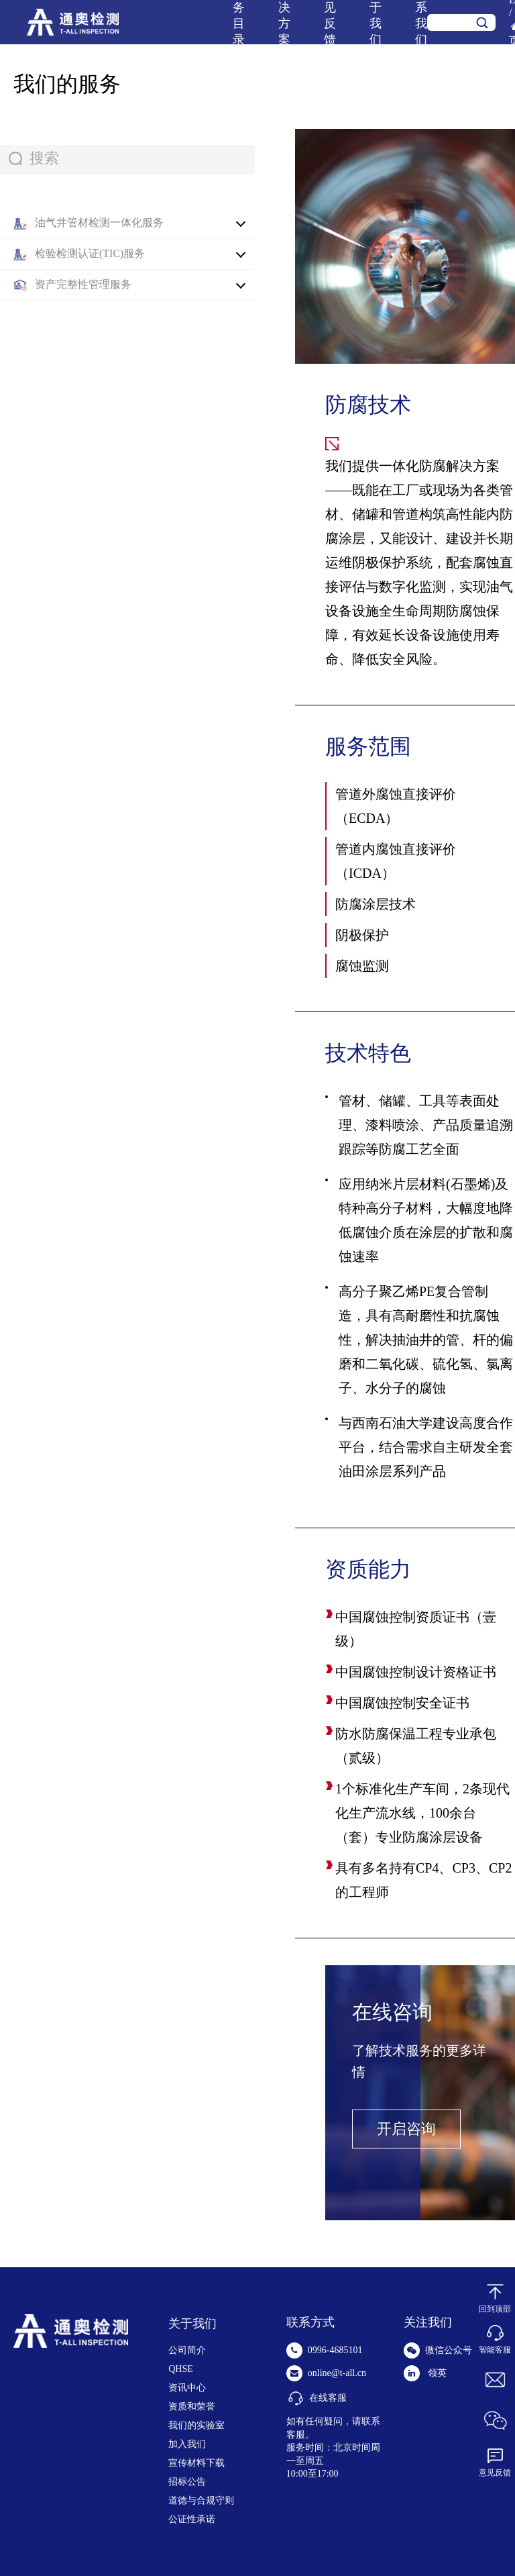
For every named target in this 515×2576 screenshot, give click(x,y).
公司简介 (187, 2350)
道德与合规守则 (201, 2500)
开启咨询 (406, 2128)
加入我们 (187, 2444)
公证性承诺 (191, 2519)
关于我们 (192, 2323)
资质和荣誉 (191, 2406)
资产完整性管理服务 (83, 284)
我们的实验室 (196, 2425)
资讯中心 (187, 2388)
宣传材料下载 (196, 2463)
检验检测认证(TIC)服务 (90, 253)
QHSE (180, 2369)
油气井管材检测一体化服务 (99, 222)
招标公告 (187, 2482)
